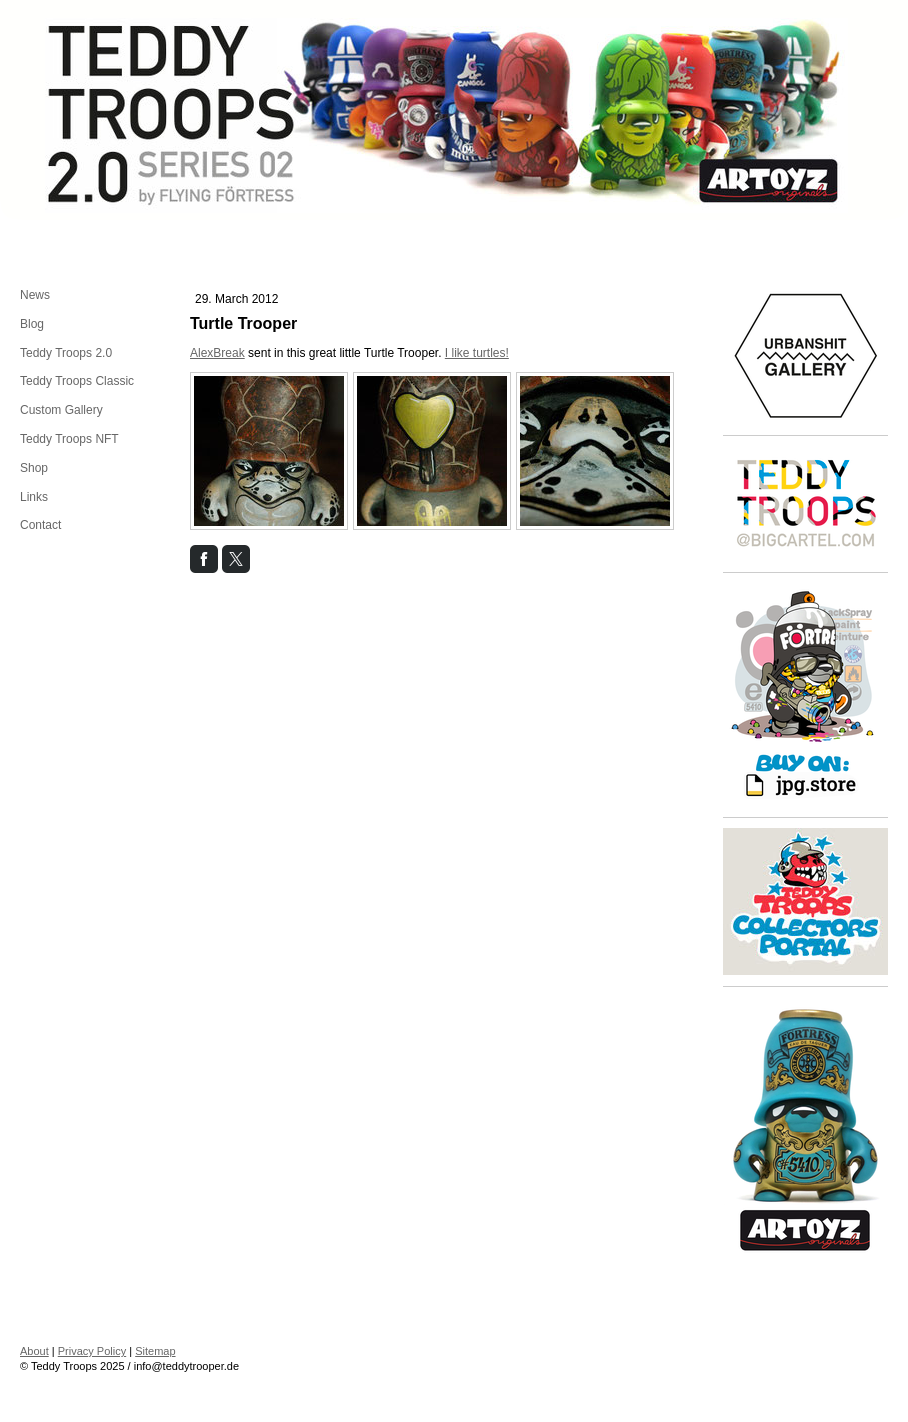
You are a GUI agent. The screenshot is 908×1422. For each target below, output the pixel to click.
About (34, 1351)
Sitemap (155, 1351)
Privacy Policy (92, 1351)
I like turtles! (477, 353)
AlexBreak (217, 353)
